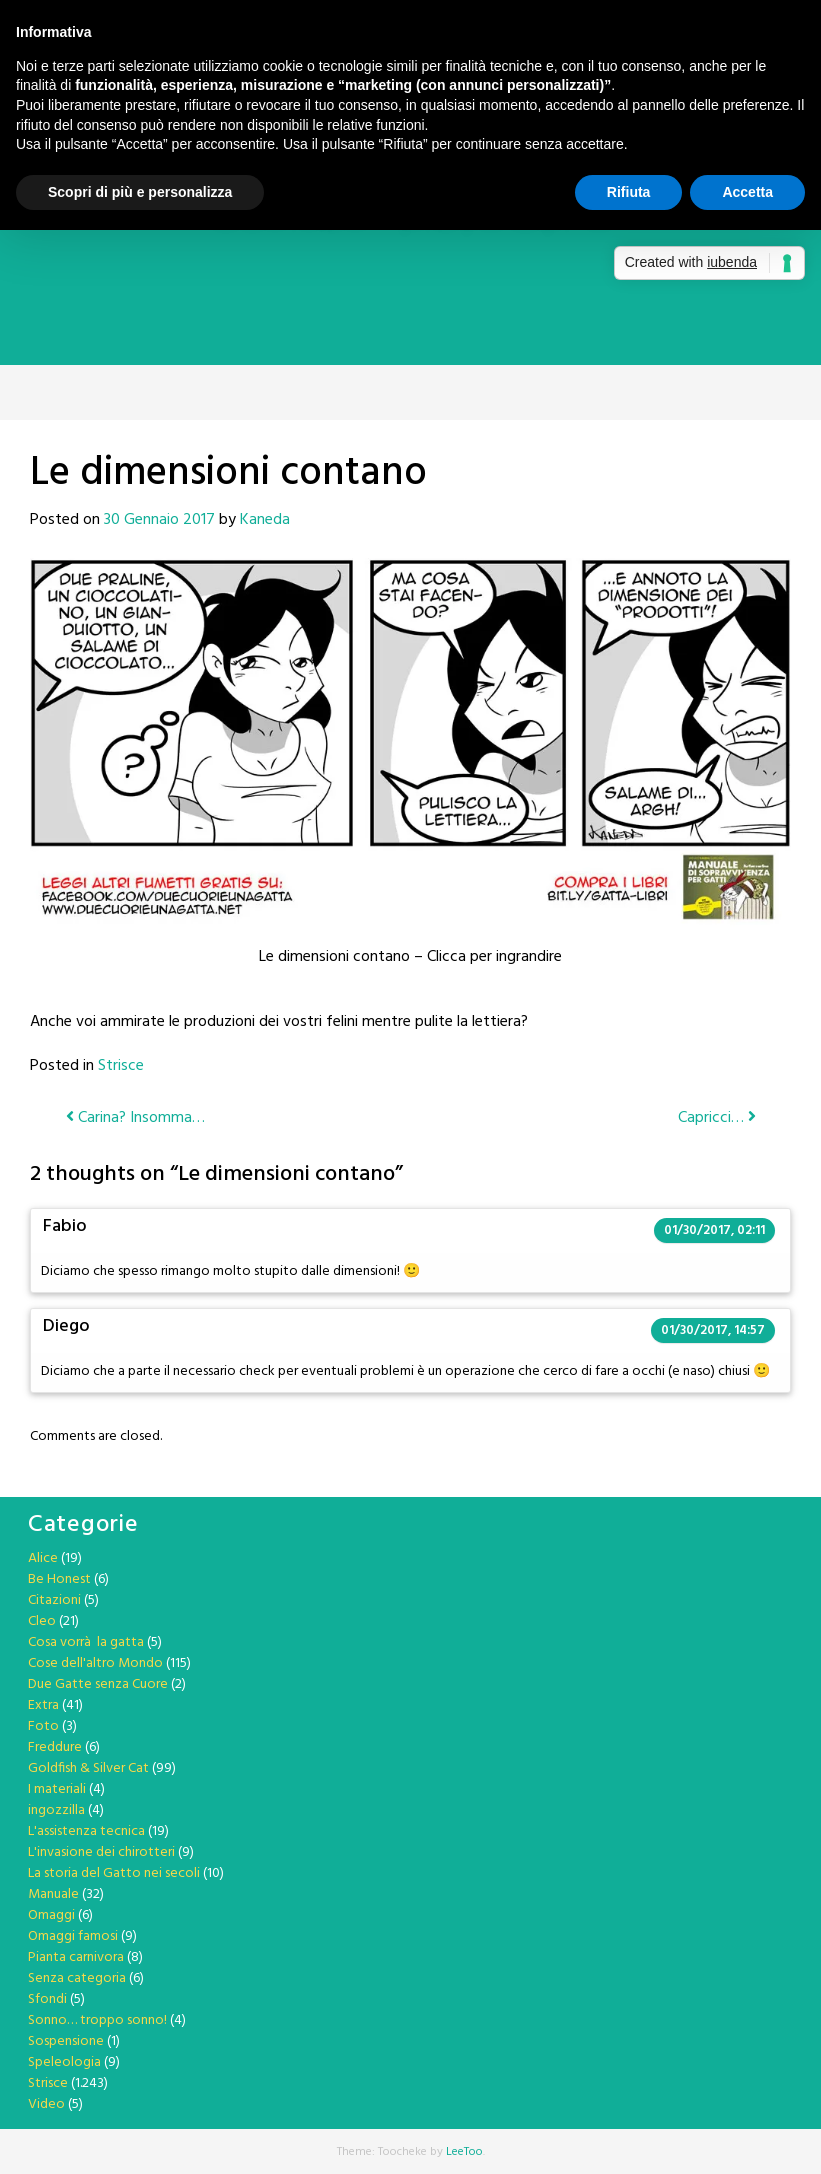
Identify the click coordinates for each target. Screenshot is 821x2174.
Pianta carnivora (76, 1957)
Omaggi (51, 1915)
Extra (43, 1705)
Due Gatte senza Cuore (98, 1684)
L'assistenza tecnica (86, 1831)
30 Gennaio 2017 (159, 520)
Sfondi (47, 1999)
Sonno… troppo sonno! (97, 2020)
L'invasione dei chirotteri (101, 1852)
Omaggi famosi (73, 1936)
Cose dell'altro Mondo (95, 1663)
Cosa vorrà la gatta (86, 1642)
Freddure (55, 1747)
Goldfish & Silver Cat (88, 1768)
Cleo (42, 1621)
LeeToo (464, 2152)
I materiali (57, 1789)
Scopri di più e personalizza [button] (140, 192)
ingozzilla (56, 1810)
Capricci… (717, 1118)
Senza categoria (77, 1978)
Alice (43, 1558)
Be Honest (59, 1579)
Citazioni (54, 1600)
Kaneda (265, 520)
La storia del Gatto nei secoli (114, 1873)
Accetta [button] (747, 192)
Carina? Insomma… (135, 1118)
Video (46, 2104)
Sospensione (66, 2041)
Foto (43, 1726)
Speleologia (64, 2062)
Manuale (53, 1894)
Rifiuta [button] (629, 192)
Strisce (121, 1066)
